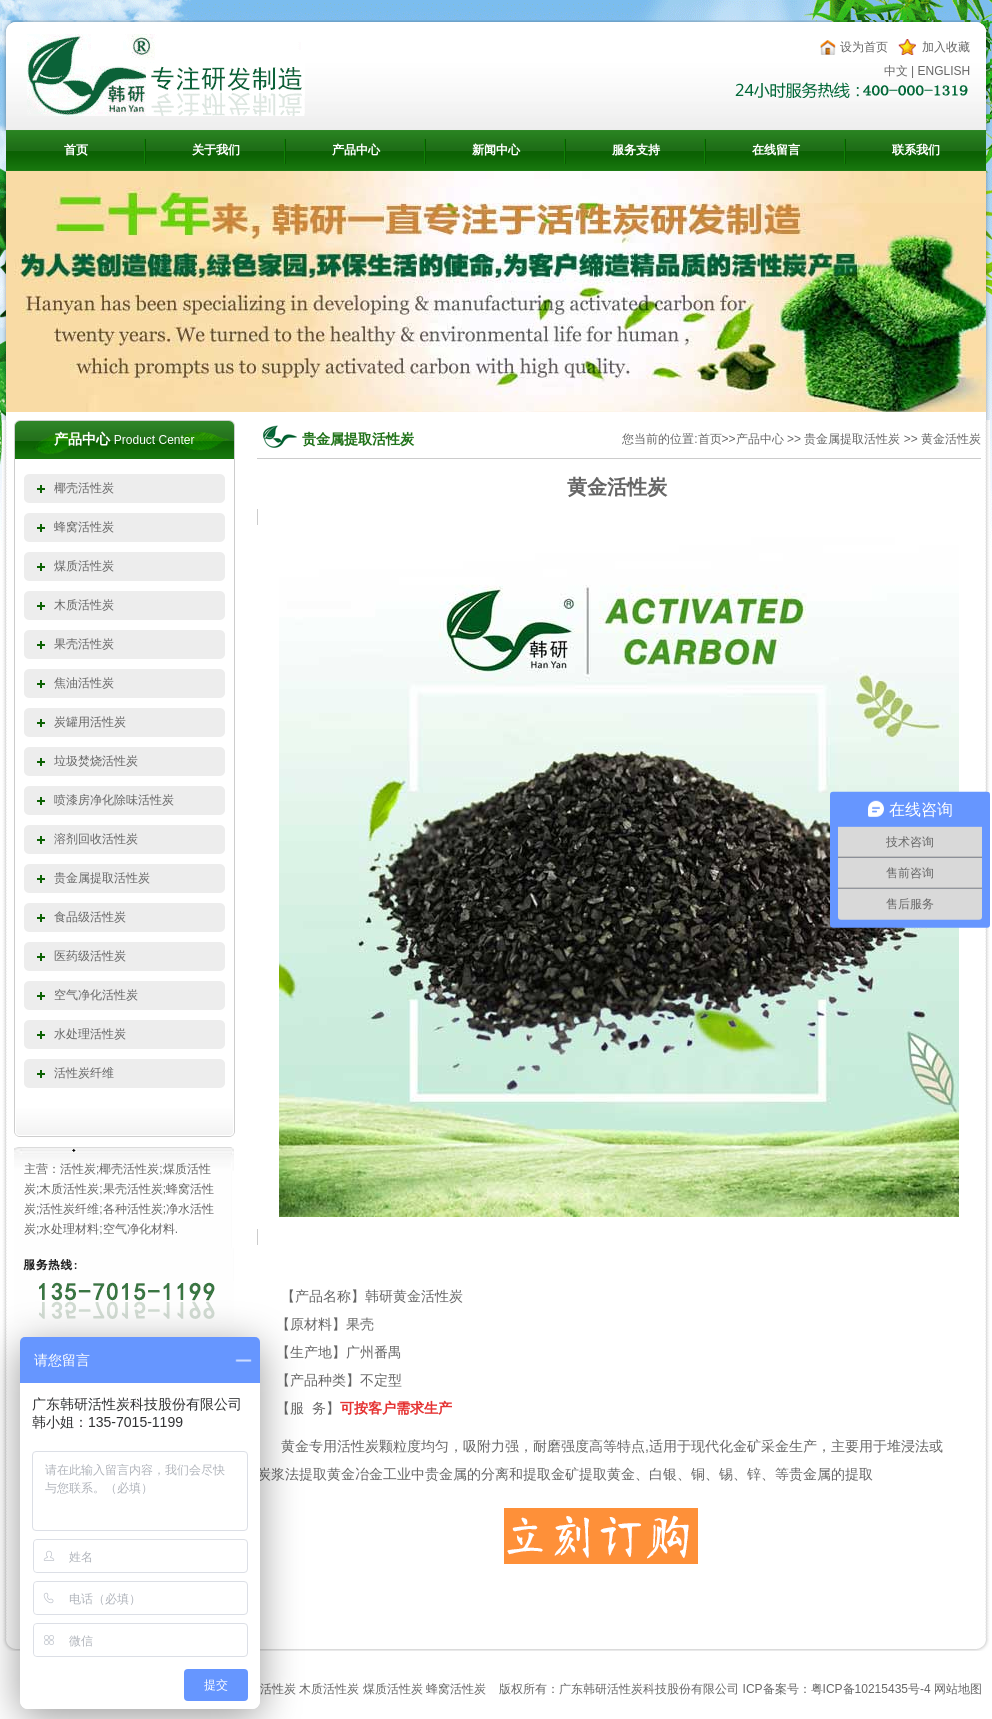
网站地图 (958, 1689)
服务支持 (636, 150)
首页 (76, 150)
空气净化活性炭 (96, 995)
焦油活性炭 (84, 683)
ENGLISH (944, 71)
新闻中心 (496, 150)
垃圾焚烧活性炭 (96, 761)
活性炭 (625, 1689)
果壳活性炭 (84, 644)
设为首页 (864, 47)
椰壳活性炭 (84, 488)
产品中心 (356, 150)
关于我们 (216, 150)
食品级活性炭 (90, 917)
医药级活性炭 (90, 956)
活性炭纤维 (84, 1073)
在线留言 (776, 150)
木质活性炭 (84, 605)
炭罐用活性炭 (90, 722)
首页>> (717, 439)
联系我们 (916, 150)
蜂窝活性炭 (84, 527)
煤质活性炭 (84, 566)
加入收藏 (946, 47)
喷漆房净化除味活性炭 (114, 800)
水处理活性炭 (90, 1034)
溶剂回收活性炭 (96, 839)
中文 (896, 71)
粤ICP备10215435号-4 (871, 1689)
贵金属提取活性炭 (102, 878)
